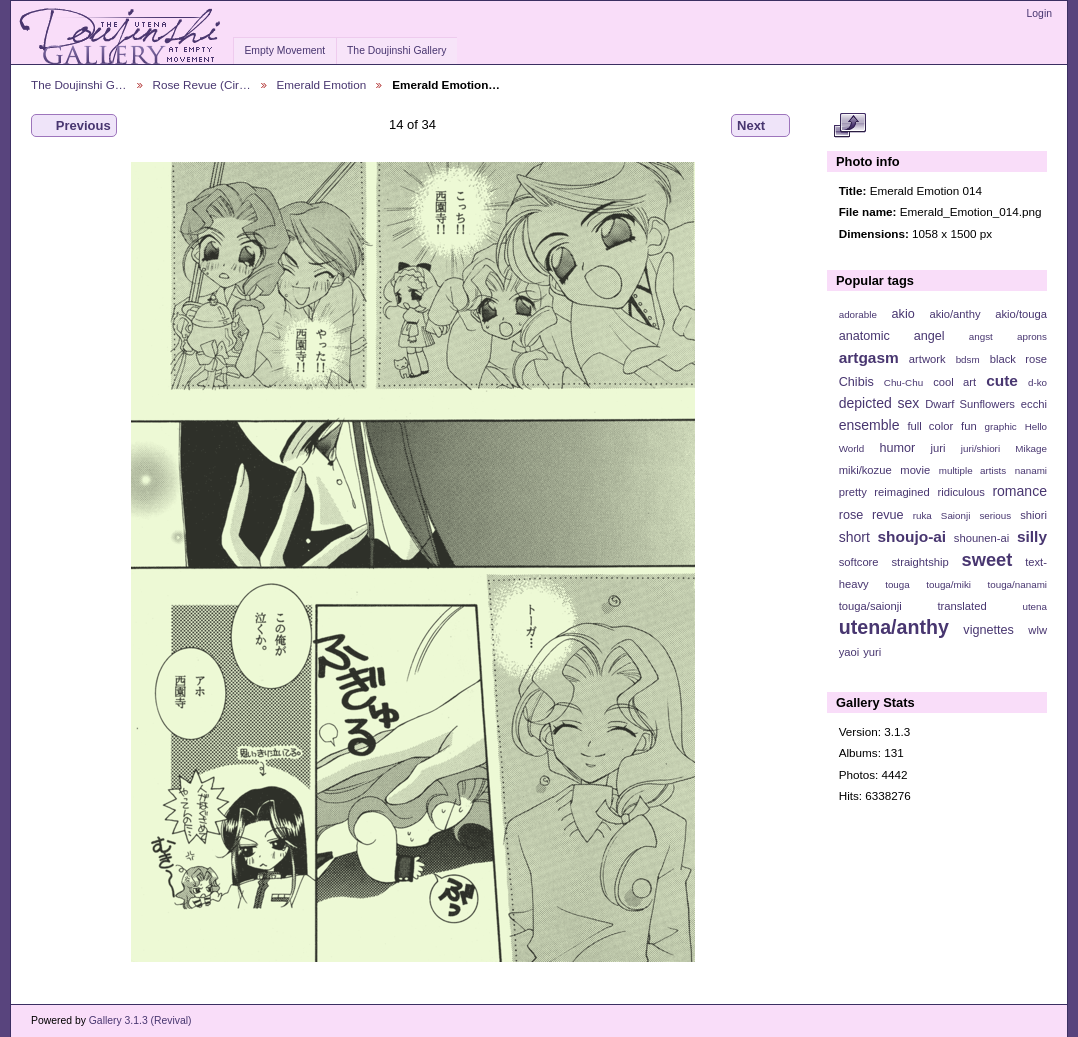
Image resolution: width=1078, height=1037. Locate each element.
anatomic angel (892, 336)
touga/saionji (870, 606)
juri (938, 448)
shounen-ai (982, 538)
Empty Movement (284, 50)
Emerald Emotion (322, 84)
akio (903, 314)
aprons (1032, 336)
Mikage (1031, 448)
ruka (922, 515)
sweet (987, 559)
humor (897, 448)
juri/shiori (980, 448)
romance (1019, 491)
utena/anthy (894, 627)
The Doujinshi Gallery (396, 50)
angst (981, 336)
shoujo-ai (912, 536)
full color (930, 426)
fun (969, 426)
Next (760, 126)
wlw (1037, 630)
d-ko (1037, 382)
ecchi (1034, 404)
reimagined (902, 492)
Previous (74, 126)
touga (897, 584)
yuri (872, 652)
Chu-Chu (903, 382)
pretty (853, 492)
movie (915, 470)
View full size (849, 126)
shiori (1033, 515)
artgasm (869, 357)
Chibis (856, 382)
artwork (927, 359)
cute (1002, 380)
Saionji (955, 515)
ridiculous (960, 492)
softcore (859, 562)
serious (995, 515)
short (854, 537)
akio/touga (1021, 314)
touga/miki (948, 584)
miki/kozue (865, 470)
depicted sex (879, 403)
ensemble (869, 425)
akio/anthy (954, 314)
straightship (919, 562)
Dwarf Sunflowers (970, 404)
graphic (1001, 426)
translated (961, 606)
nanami (1031, 470)
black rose (1018, 359)
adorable (858, 314)
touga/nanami (1017, 584)
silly (1032, 536)
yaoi (849, 652)
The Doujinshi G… (79, 84)
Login (1039, 13)
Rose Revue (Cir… (202, 84)
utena (1034, 606)
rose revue (871, 515)
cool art (954, 382)
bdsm (968, 359)
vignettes (988, 630)
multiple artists (972, 470)
